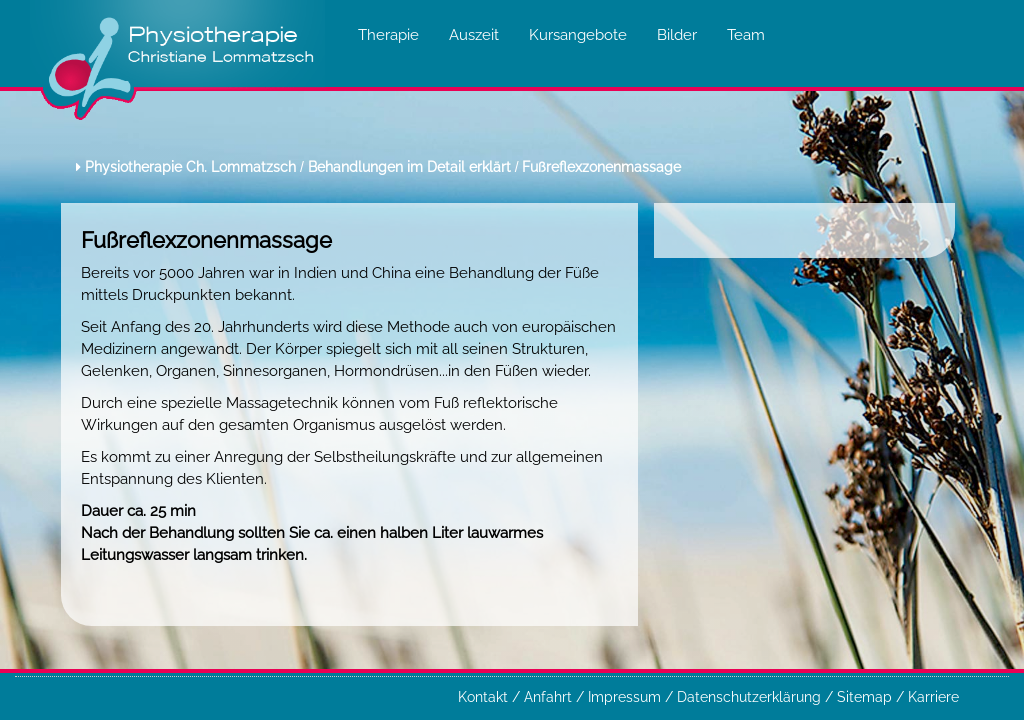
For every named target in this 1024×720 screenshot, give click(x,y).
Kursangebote (578, 34)
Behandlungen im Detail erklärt (409, 167)
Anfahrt (550, 697)
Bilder (677, 34)
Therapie (388, 34)
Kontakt (485, 697)
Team (746, 34)
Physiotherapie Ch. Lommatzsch (190, 167)
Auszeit (474, 34)
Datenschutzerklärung (751, 697)
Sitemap (866, 697)
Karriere (933, 697)
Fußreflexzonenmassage (601, 167)
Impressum (626, 697)
